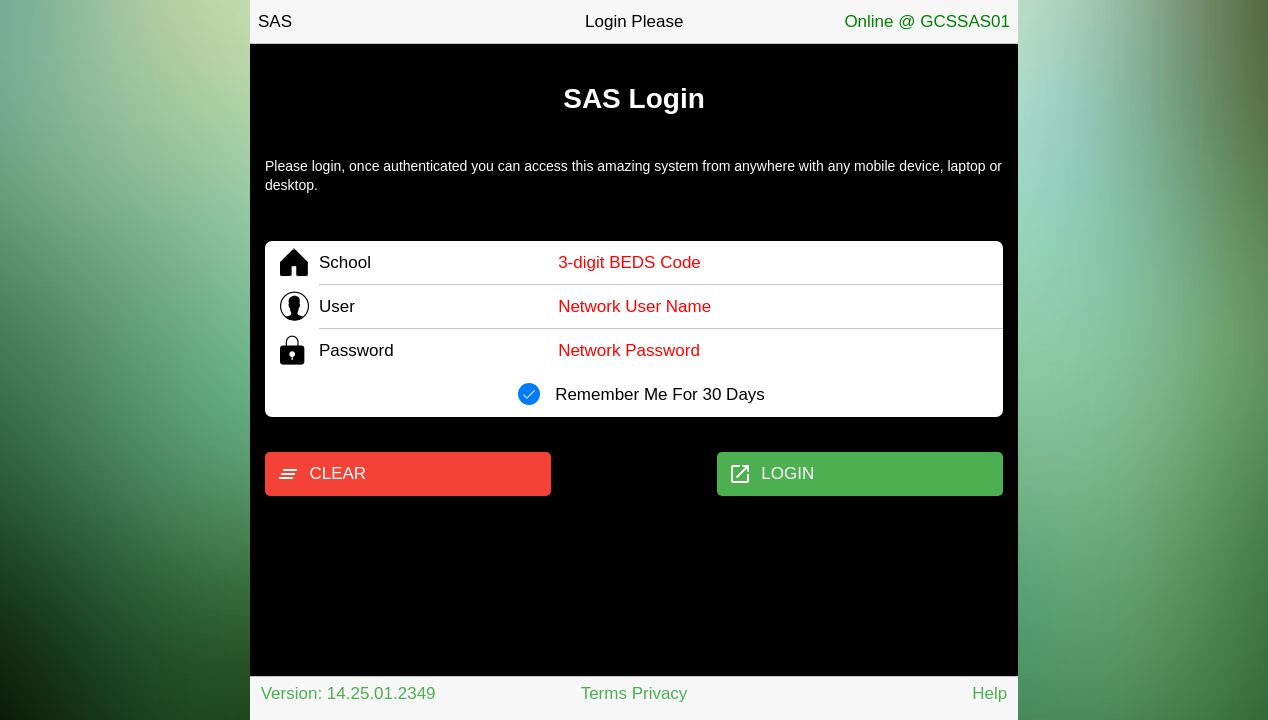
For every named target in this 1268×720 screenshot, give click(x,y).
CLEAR (321, 474)
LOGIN (771, 474)
